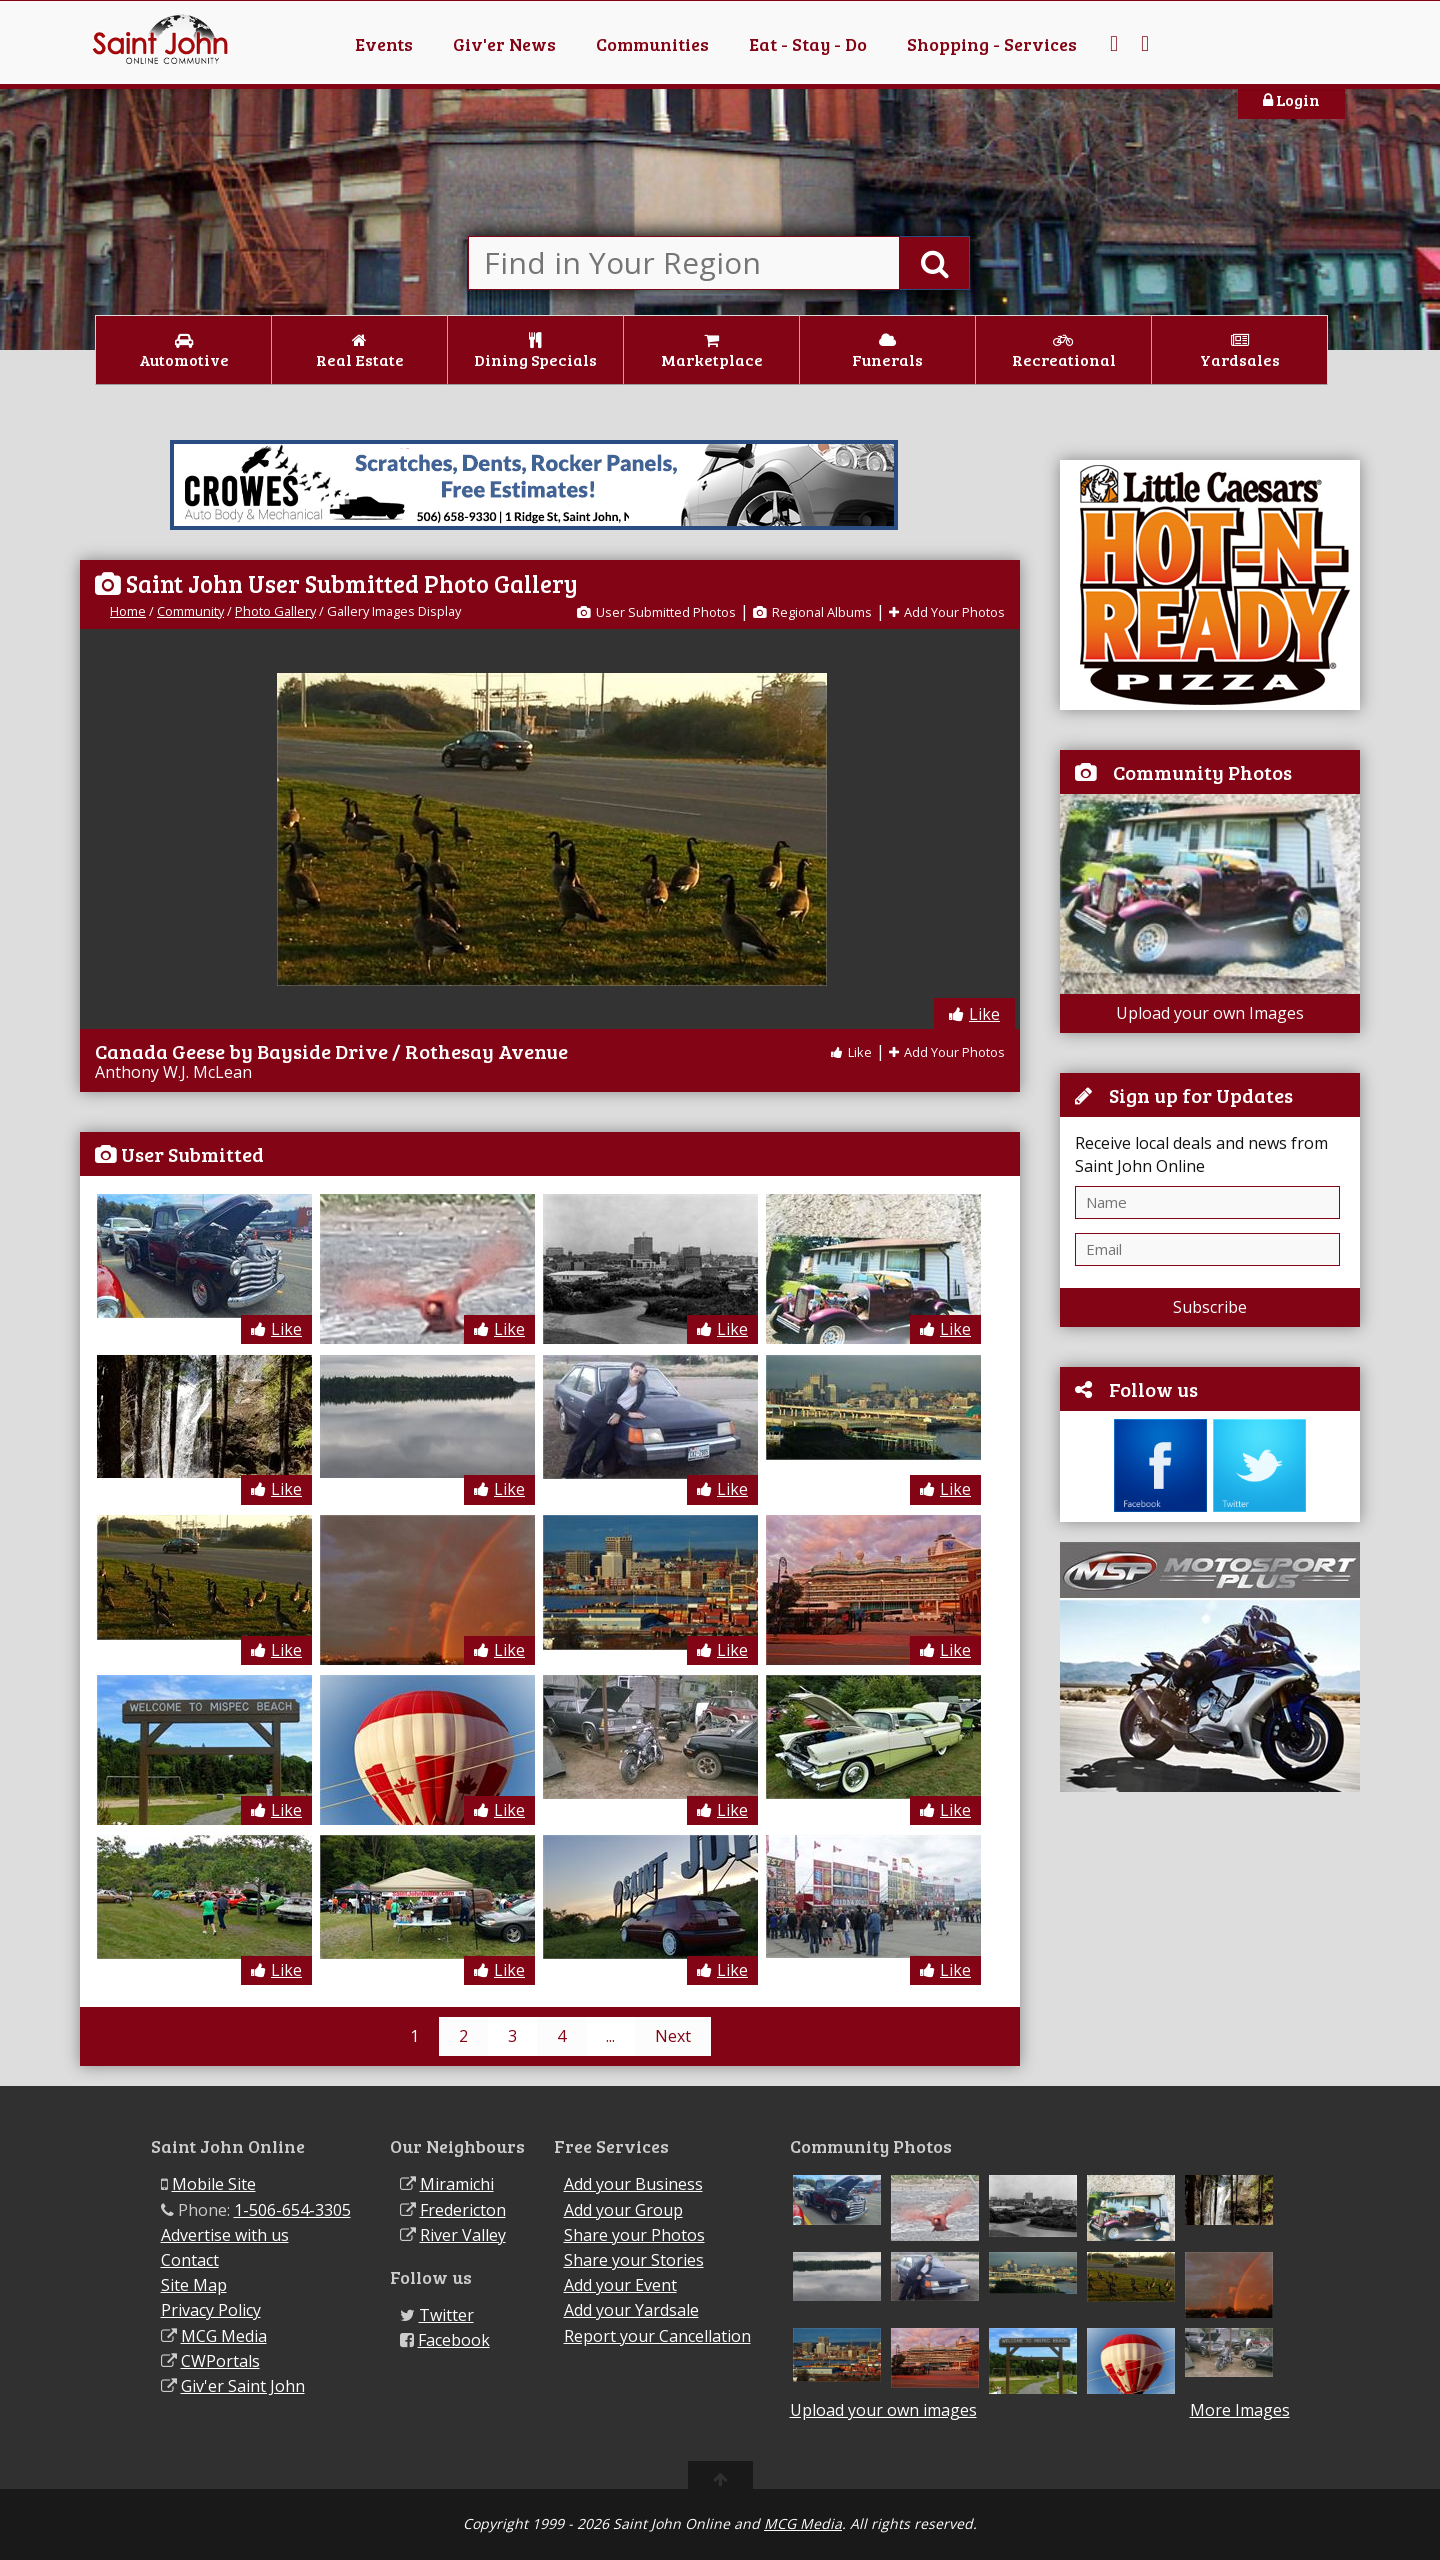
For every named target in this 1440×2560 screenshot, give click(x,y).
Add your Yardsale (631, 2310)
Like (974, 1014)
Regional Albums (812, 612)
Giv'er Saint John (243, 2386)
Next (673, 2036)
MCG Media (224, 2336)
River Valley (463, 2235)
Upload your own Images (1210, 1013)
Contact (190, 2260)
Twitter (446, 2315)
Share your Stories (634, 2260)
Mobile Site (214, 2184)
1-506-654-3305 (292, 2210)
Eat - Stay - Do (808, 44)
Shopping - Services (992, 44)
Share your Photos (634, 2235)
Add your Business (633, 2184)
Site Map (194, 2285)
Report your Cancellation (657, 2336)
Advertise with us (225, 2235)
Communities (652, 44)
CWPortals (220, 2361)
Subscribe (1210, 1307)
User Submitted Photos (656, 612)
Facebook (454, 2340)
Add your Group (623, 2210)
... (610, 2036)
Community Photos (1202, 772)
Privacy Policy (211, 2310)
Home (128, 611)
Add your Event (620, 2285)
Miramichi (457, 2184)
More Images (1240, 2410)
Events (384, 44)
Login (1291, 99)
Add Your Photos (947, 612)
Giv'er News (504, 44)
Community (190, 611)
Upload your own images (883, 2410)
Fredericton (463, 2210)
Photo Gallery (275, 611)
